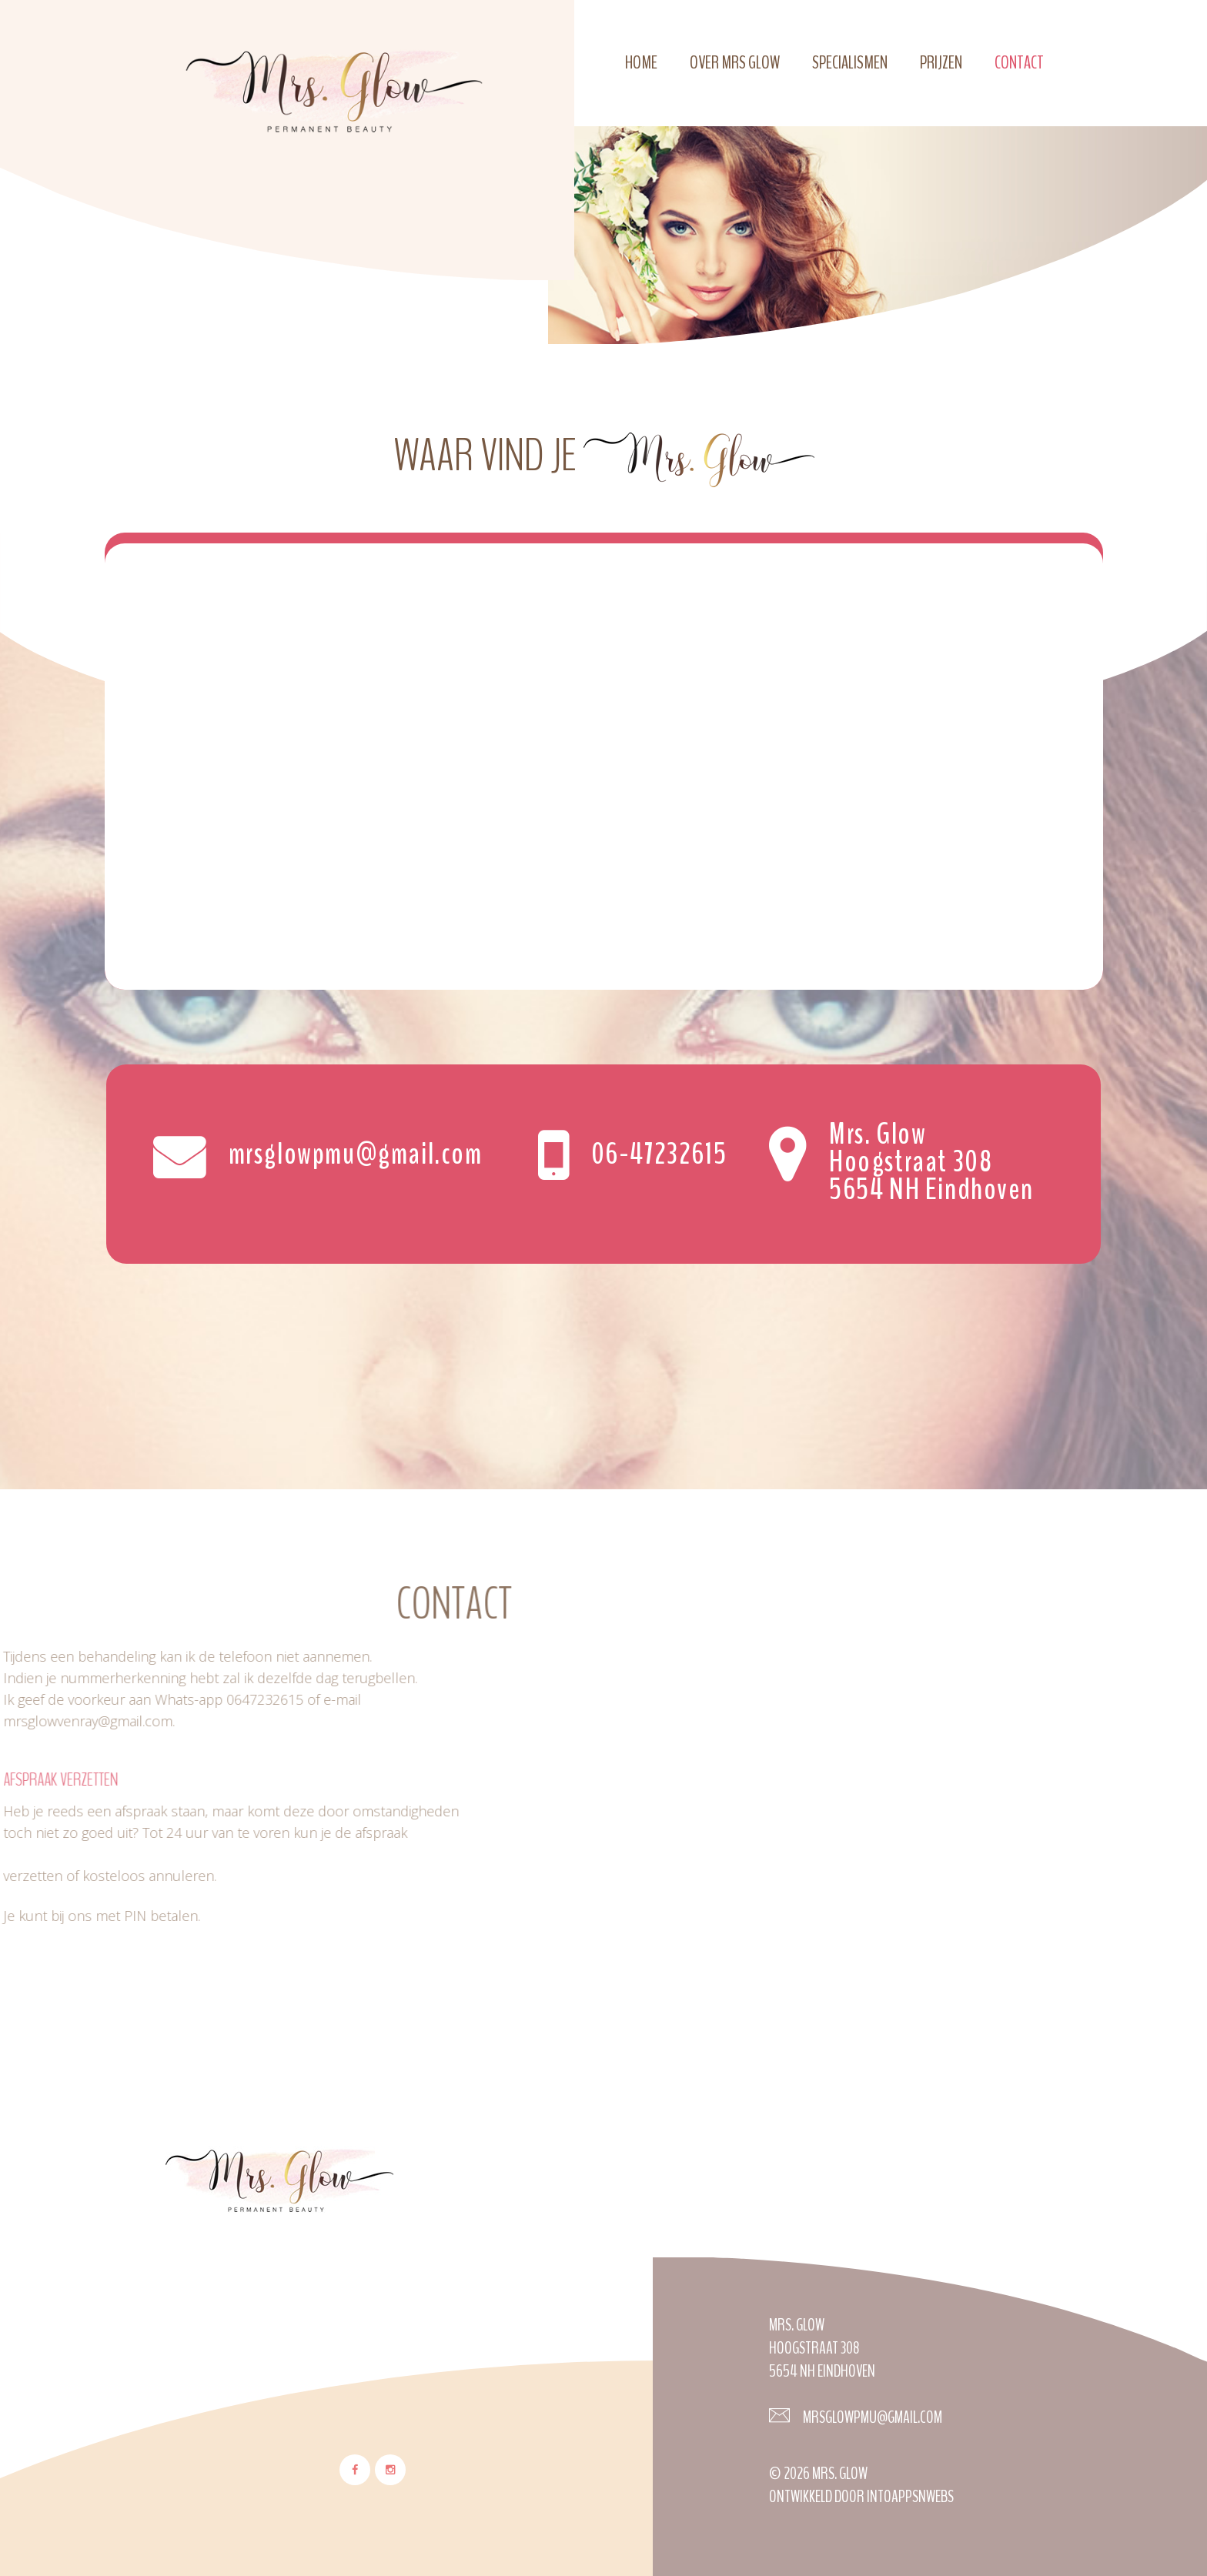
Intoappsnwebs (910, 2496)
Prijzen (941, 62)
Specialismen (850, 62)
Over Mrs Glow (735, 62)
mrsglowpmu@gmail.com (356, 1152)
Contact (1019, 62)
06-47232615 (659, 1152)
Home (641, 62)
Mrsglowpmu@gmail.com (871, 2417)
